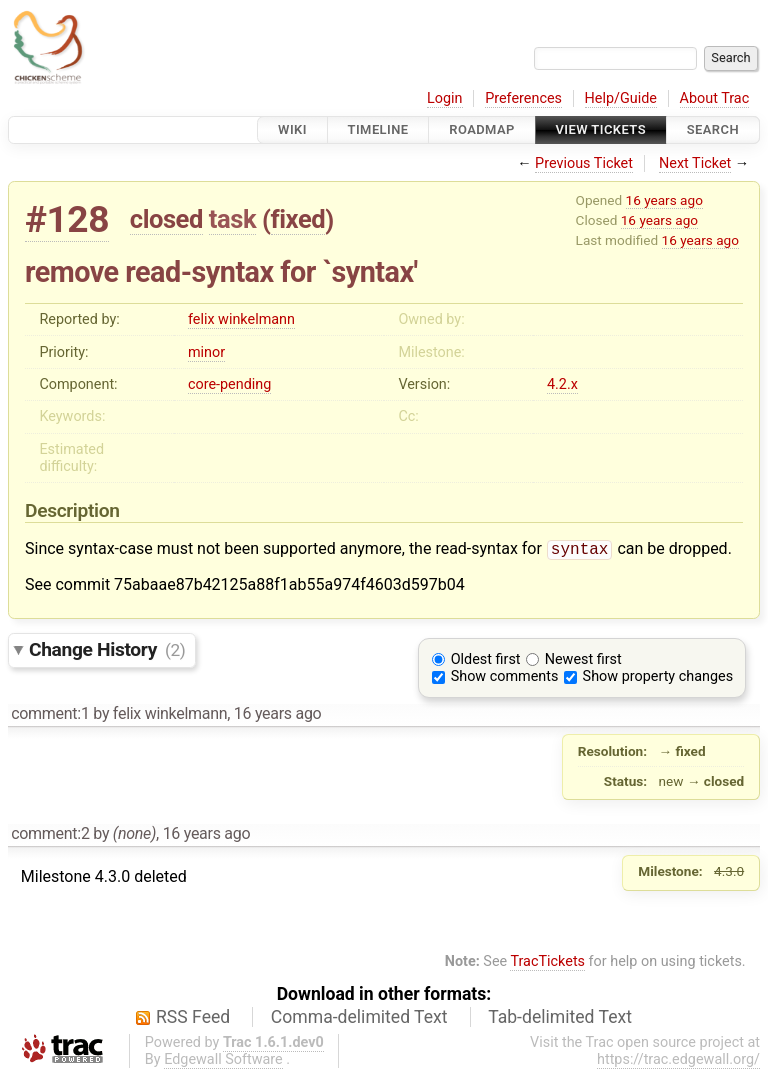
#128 (67, 219)
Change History (107, 651)
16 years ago (664, 200)
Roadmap (482, 129)
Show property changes (658, 678)
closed (166, 219)
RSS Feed (193, 1019)
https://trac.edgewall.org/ (678, 1061)
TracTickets (547, 963)
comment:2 (50, 835)
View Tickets (601, 129)
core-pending (229, 384)
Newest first (583, 661)
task (232, 219)
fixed (298, 219)
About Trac (715, 98)
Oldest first (486, 661)
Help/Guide (621, 98)
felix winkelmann (241, 319)
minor (206, 352)
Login (445, 98)
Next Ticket (695, 163)
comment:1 (50, 715)
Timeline (378, 129)
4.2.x (562, 384)
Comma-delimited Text (359, 1019)
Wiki (292, 129)
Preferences (523, 98)
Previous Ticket (584, 163)
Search (713, 129)
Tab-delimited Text (560, 1019)
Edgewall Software (223, 1061)
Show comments (505, 678)
